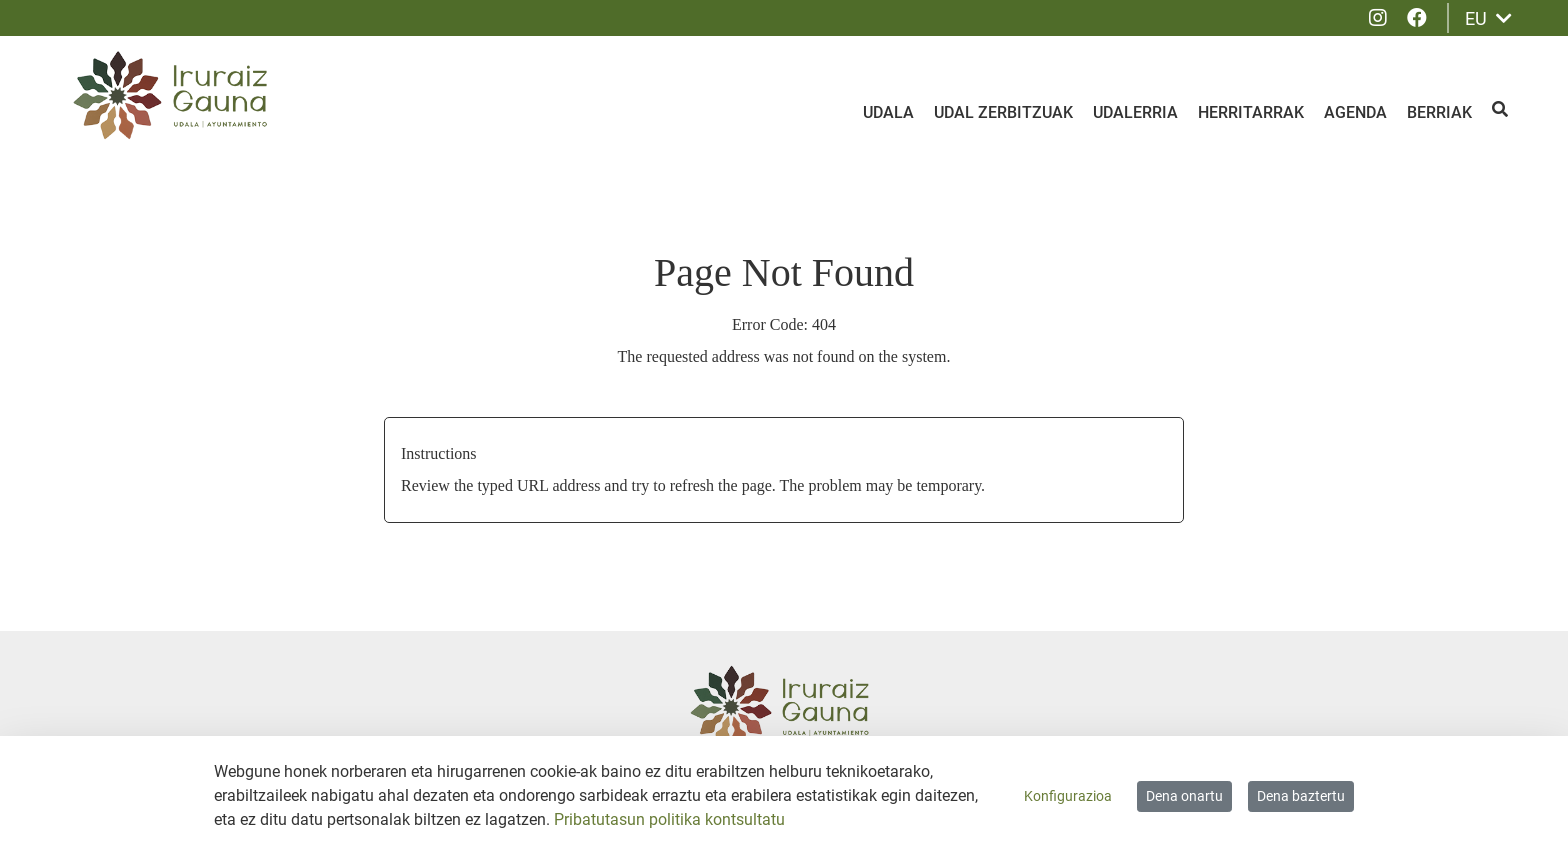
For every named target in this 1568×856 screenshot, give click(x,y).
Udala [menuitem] (888, 112)
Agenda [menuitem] (1355, 112)
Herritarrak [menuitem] (1251, 112)
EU (1488, 18)
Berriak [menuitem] (1439, 112)
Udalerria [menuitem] (1135, 112)
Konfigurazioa (1068, 796)
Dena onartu (1184, 796)
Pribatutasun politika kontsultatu (669, 819)
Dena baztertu (1301, 796)
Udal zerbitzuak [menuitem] (1003, 112)
